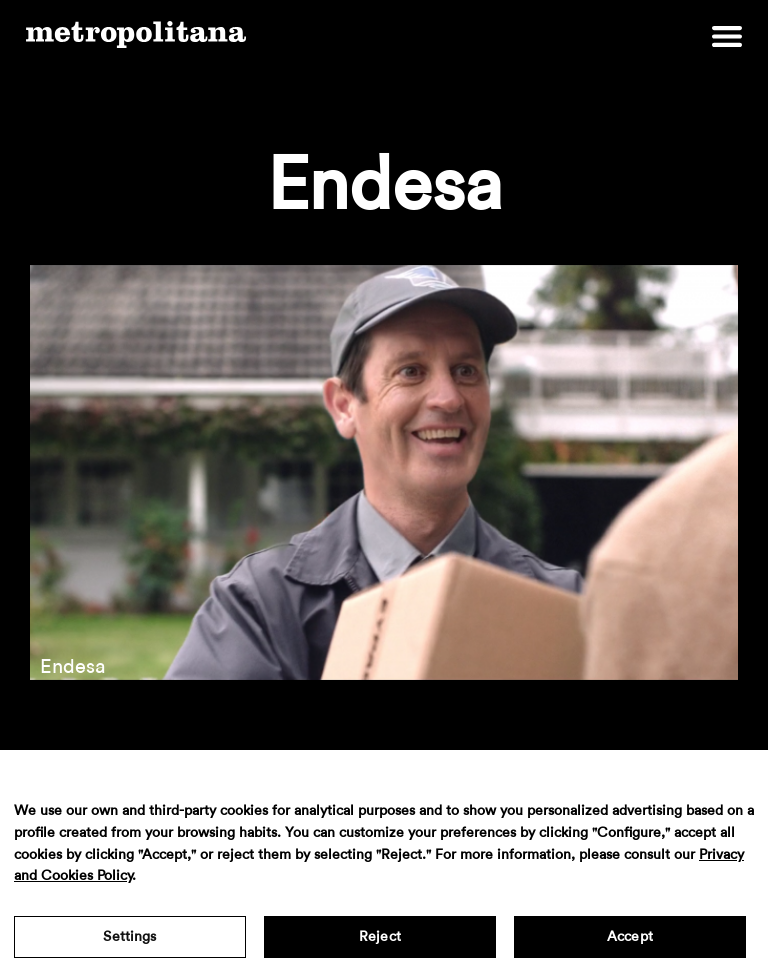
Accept (630, 937)
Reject (380, 937)
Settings (129, 937)
